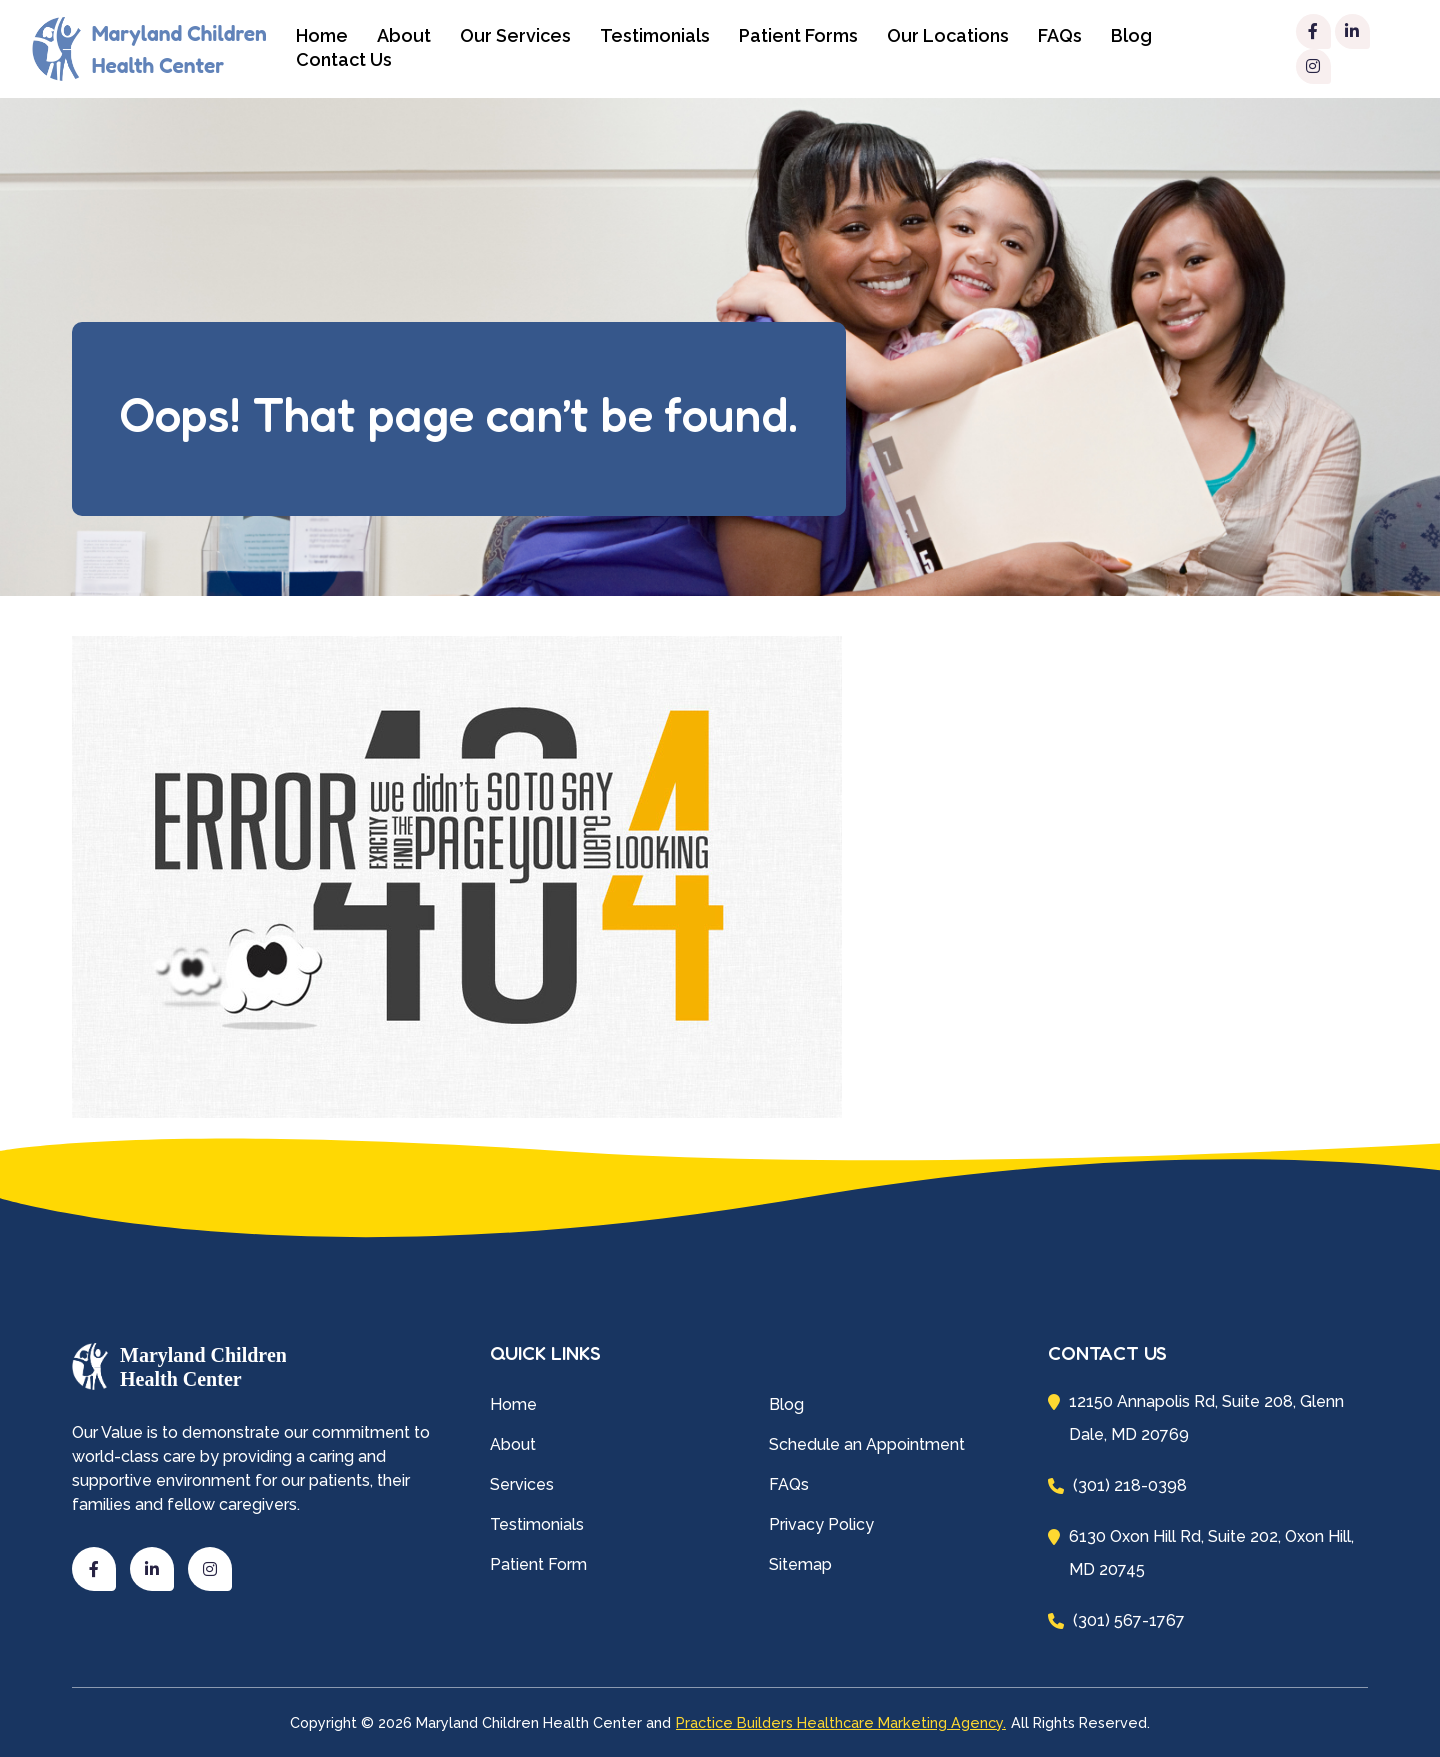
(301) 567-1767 (1116, 1620)
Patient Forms (798, 35)
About (404, 35)
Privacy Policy (821, 1524)
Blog (1131, 35)
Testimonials (655, 35)
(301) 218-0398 (1117, 1485)
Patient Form (538, 1564)
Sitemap (800, 1564)
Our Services (515, 35)
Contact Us (344, 59)
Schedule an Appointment (867, 1444)
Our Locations (948, 35)
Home (513, 1404)
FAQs (1060, 35)
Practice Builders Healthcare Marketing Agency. (841, 1722)
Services (522, 1484)
